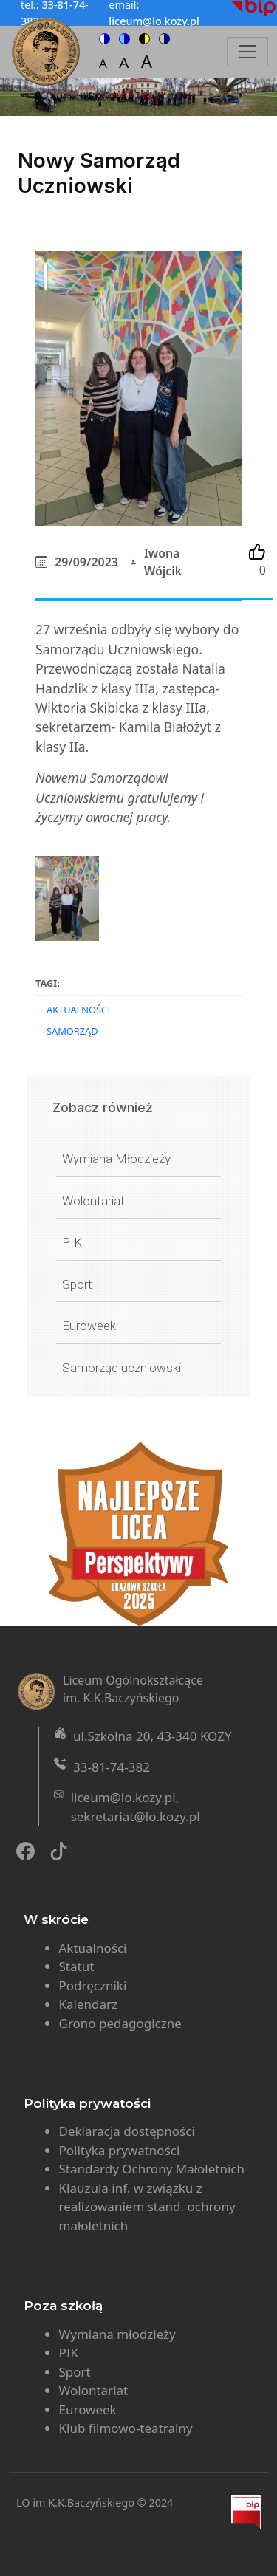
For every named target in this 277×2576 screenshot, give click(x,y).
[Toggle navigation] (247, 51)
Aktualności (79, 1009)
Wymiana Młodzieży (116, 1158)
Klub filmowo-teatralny (126, 2427)
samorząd (72, 1031)
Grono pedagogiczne (120, 2023)
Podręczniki (93, 1985)
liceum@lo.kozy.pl (123, 1797)
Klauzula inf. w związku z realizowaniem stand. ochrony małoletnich (147, 2206)
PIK (72, 1242)
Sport (77, 1284)
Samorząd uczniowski (121, 1367)
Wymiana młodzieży (117, 2334)
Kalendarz (88, 2004)
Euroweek (89, 1325)
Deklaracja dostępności (127, 2131)
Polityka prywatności (119, 2150)
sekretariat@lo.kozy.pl (135, 1816)
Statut (77, 1966)
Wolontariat (93, 1200)
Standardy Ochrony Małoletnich (152, 2168)
